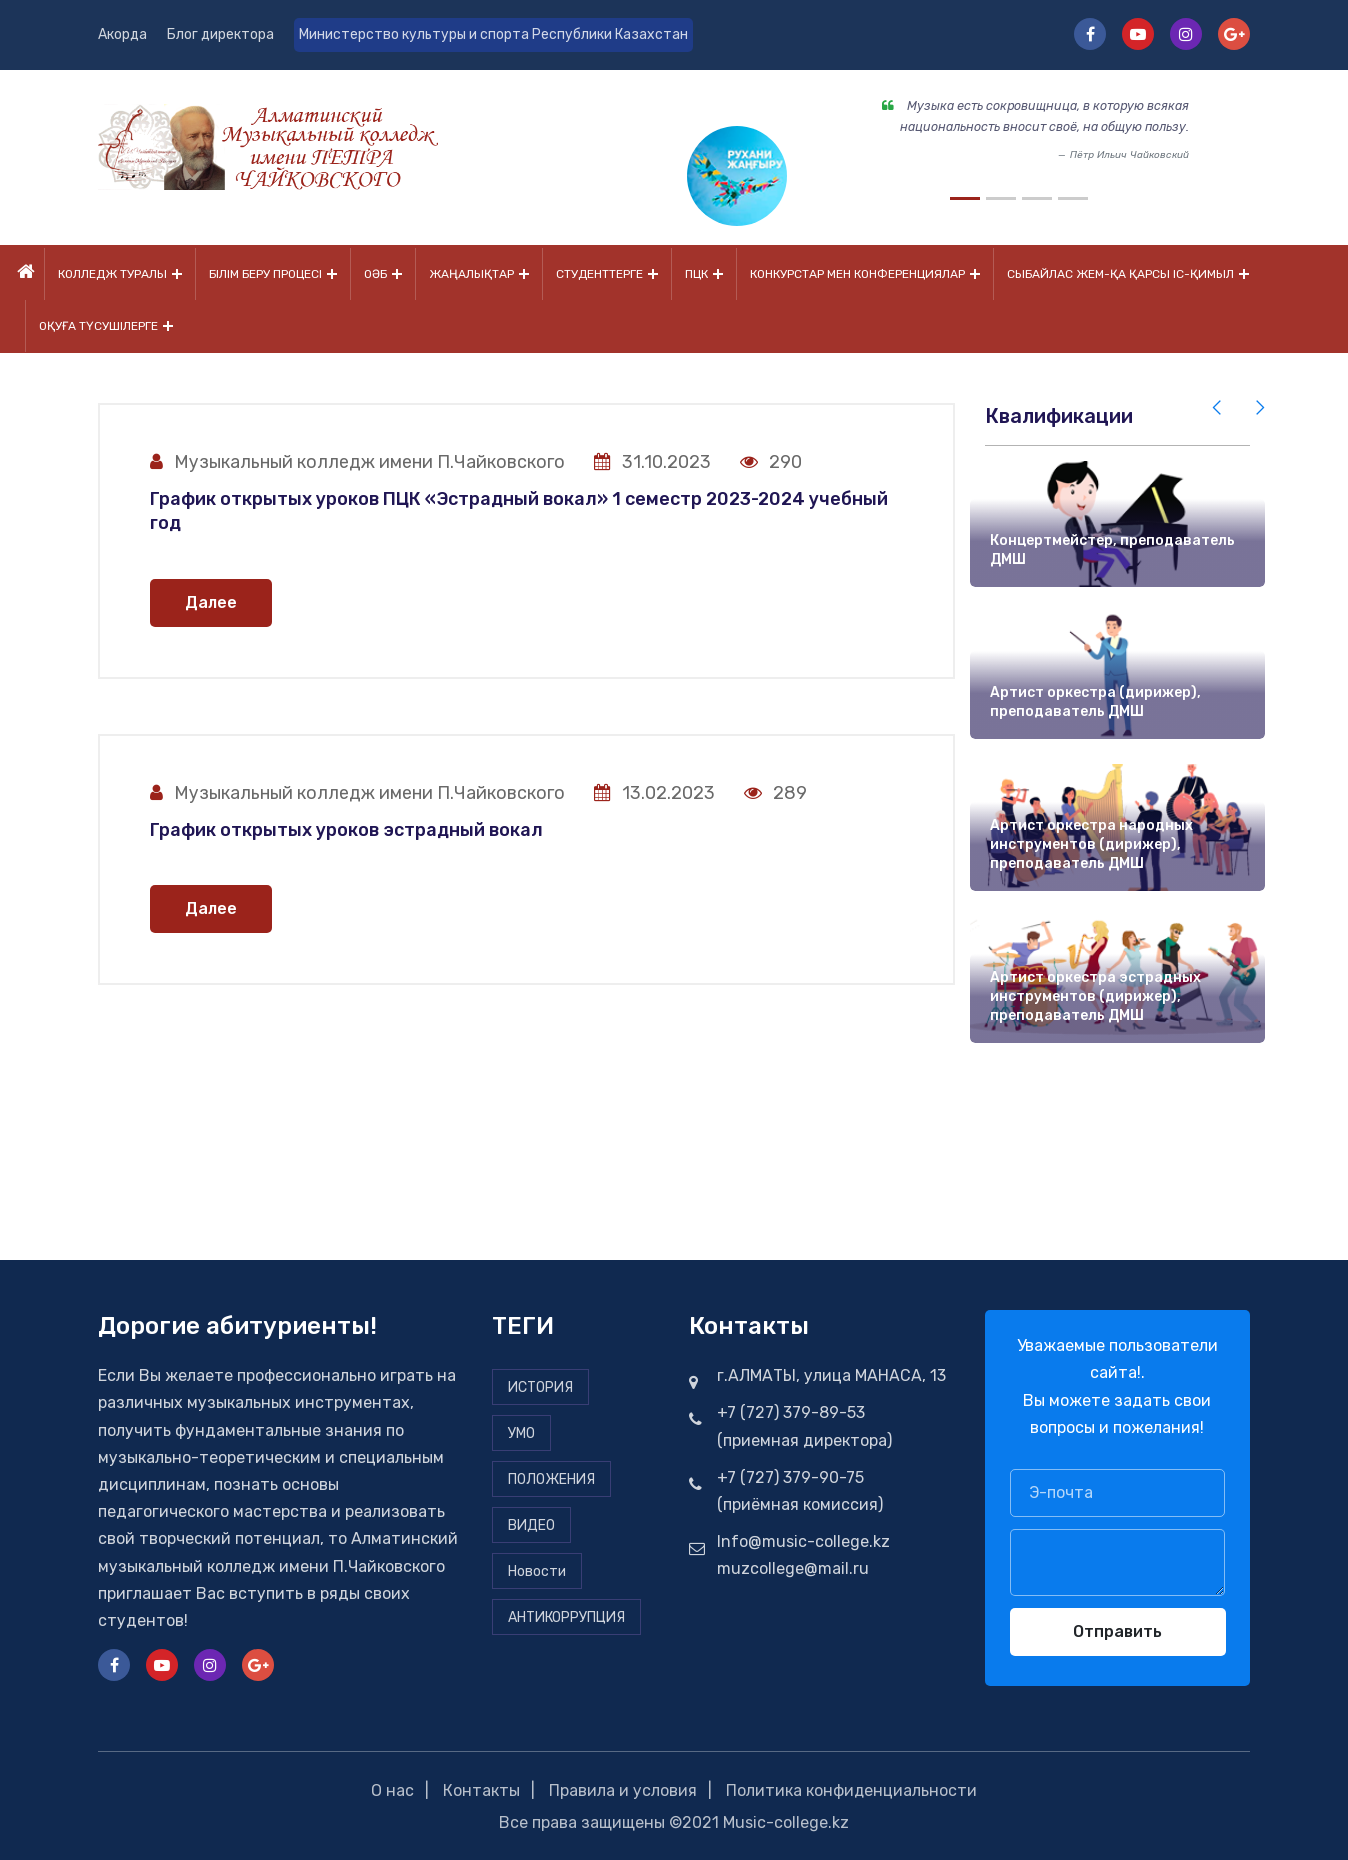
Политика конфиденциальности (852, 1788)
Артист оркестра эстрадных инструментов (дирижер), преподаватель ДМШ (1095, 994)
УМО (521, 1431)
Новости (537, 1569)
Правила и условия (623, 1788)
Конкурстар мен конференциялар (857, 273)
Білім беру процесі (265, 273)
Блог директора (220, 34)
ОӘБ (375, 273)
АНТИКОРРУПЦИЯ (566, 1615)
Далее (211, 600)
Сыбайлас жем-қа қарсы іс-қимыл (1120, 273)
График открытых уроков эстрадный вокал (346, 828)
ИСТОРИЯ (540, 1385)
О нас (392, 1788)
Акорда (122, 34)
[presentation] (1218, 406)
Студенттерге (599, 273)
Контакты (481, 1788)
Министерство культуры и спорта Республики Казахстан (494, 34)
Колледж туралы (112, 273)
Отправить (1117, 1629)
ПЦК (696, 273)
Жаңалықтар (471, 273)
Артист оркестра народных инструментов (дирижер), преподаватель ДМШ (1091, 842)
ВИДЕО (531, 1523)
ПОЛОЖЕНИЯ (551, 1477)
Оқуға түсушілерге (98, 325)
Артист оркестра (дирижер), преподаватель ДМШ (1095, 700)
